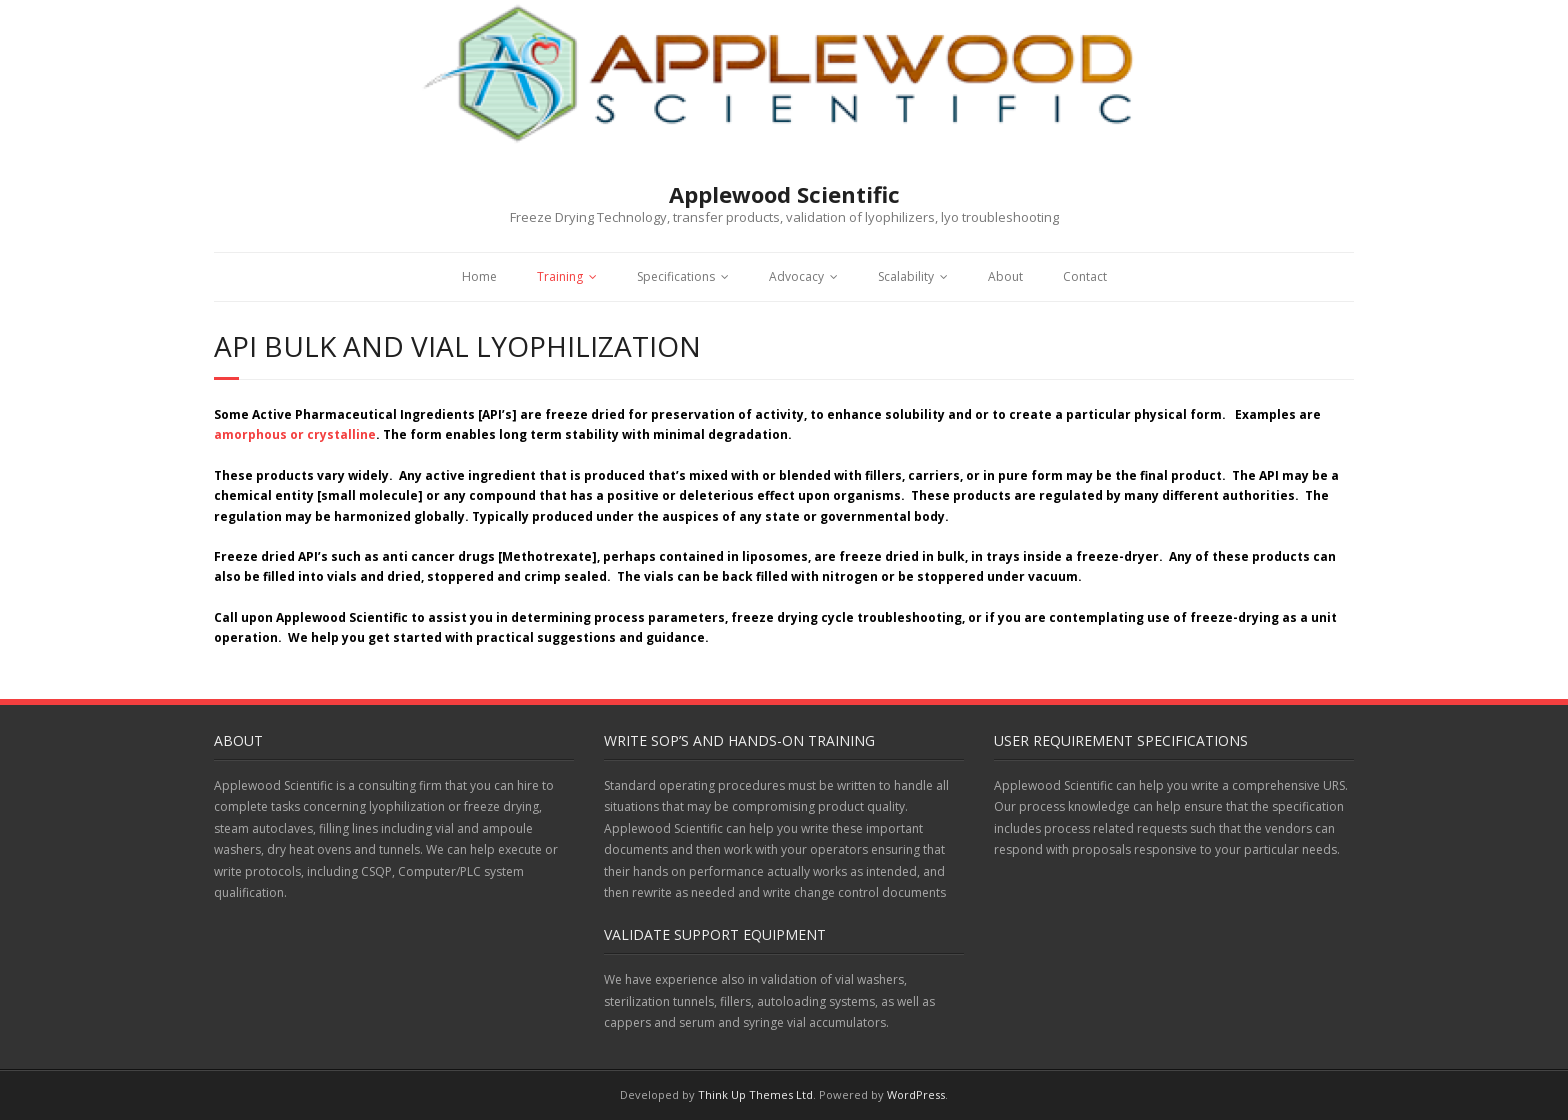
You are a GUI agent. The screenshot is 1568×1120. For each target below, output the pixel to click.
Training (560, 276)
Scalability (906, 276)
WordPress (916, 1094)
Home (479, 276)
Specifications (676, 276)
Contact (1085, 276)
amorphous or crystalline (295, 434)
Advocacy (796, 276)
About (1005, 276)
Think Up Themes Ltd (755, 1094)
